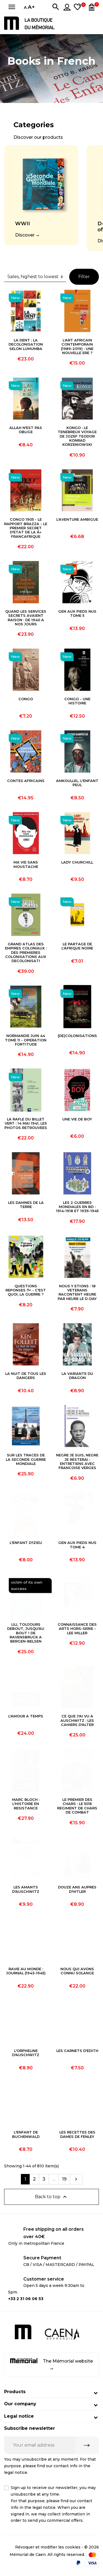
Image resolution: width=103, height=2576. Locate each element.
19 (64, 2179)
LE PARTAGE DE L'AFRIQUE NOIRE (77, 946)
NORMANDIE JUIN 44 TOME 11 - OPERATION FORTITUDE (25, 1040)
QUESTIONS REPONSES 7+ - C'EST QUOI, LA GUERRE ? (25, 1290)
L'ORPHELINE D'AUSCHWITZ (25, 2053)
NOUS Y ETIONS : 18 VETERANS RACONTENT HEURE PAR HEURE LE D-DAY (77, 1292)
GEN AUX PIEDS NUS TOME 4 (77, 1545)
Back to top (51, 2197)
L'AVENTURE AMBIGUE (77, 519)
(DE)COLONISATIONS (77, 1036)
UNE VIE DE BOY (77, 1119)
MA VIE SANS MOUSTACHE (25, 864)
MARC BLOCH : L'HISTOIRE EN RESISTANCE (26, 1804)
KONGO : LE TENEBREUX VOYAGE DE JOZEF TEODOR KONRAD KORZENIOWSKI (77, 436)
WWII (22, 224)
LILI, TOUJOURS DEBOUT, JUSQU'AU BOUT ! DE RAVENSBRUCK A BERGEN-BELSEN (25, 1632)
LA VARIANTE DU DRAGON (77, 1376)
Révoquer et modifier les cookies (47, 2547)
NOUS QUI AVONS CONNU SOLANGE (77, 1971)
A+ (31, 7)
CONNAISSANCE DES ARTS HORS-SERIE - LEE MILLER (77, 1628)
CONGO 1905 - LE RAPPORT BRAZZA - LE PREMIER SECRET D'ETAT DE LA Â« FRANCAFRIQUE (25, 527)
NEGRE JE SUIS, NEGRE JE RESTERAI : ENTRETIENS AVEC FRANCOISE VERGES (77, 1461)
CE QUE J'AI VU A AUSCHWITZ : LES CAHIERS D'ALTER (77, 1720)
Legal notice (19, 2416)
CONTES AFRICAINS (25, 781)
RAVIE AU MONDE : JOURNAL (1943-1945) (26, 1971)
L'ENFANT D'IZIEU (26, 1543)
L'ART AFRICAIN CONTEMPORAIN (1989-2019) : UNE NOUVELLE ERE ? (77, 346)
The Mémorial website (51, 2363)
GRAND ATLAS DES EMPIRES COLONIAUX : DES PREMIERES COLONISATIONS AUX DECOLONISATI (26, 952)
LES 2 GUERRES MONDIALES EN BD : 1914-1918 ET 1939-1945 (77, 1207)
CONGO (25, 699)
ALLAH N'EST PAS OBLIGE (25, 430)
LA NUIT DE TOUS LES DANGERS (25, 1376)
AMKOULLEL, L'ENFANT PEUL (77, 783)
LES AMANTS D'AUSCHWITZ (25, 1889)
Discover (25, 235)
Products (15, 2391)
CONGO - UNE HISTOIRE (77, 701)
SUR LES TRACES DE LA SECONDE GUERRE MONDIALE (26, 1459)
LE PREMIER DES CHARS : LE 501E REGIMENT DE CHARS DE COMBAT (77, 1806)
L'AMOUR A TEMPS (25, 1716)
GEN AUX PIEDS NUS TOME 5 (77, 613)
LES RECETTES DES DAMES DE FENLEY (77, 2134)
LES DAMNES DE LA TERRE (26, 1205)
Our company (20, 2403)
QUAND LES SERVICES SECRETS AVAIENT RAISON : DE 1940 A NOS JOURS (25, 617)
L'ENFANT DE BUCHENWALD (26, 2134)
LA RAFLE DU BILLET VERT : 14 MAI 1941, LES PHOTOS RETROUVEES (25, 1123)
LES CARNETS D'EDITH (77, 2051)
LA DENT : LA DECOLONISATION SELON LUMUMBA (26, 344)
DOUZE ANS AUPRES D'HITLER (77, 1889)
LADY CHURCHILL (77, 862)
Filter (84, 276)
